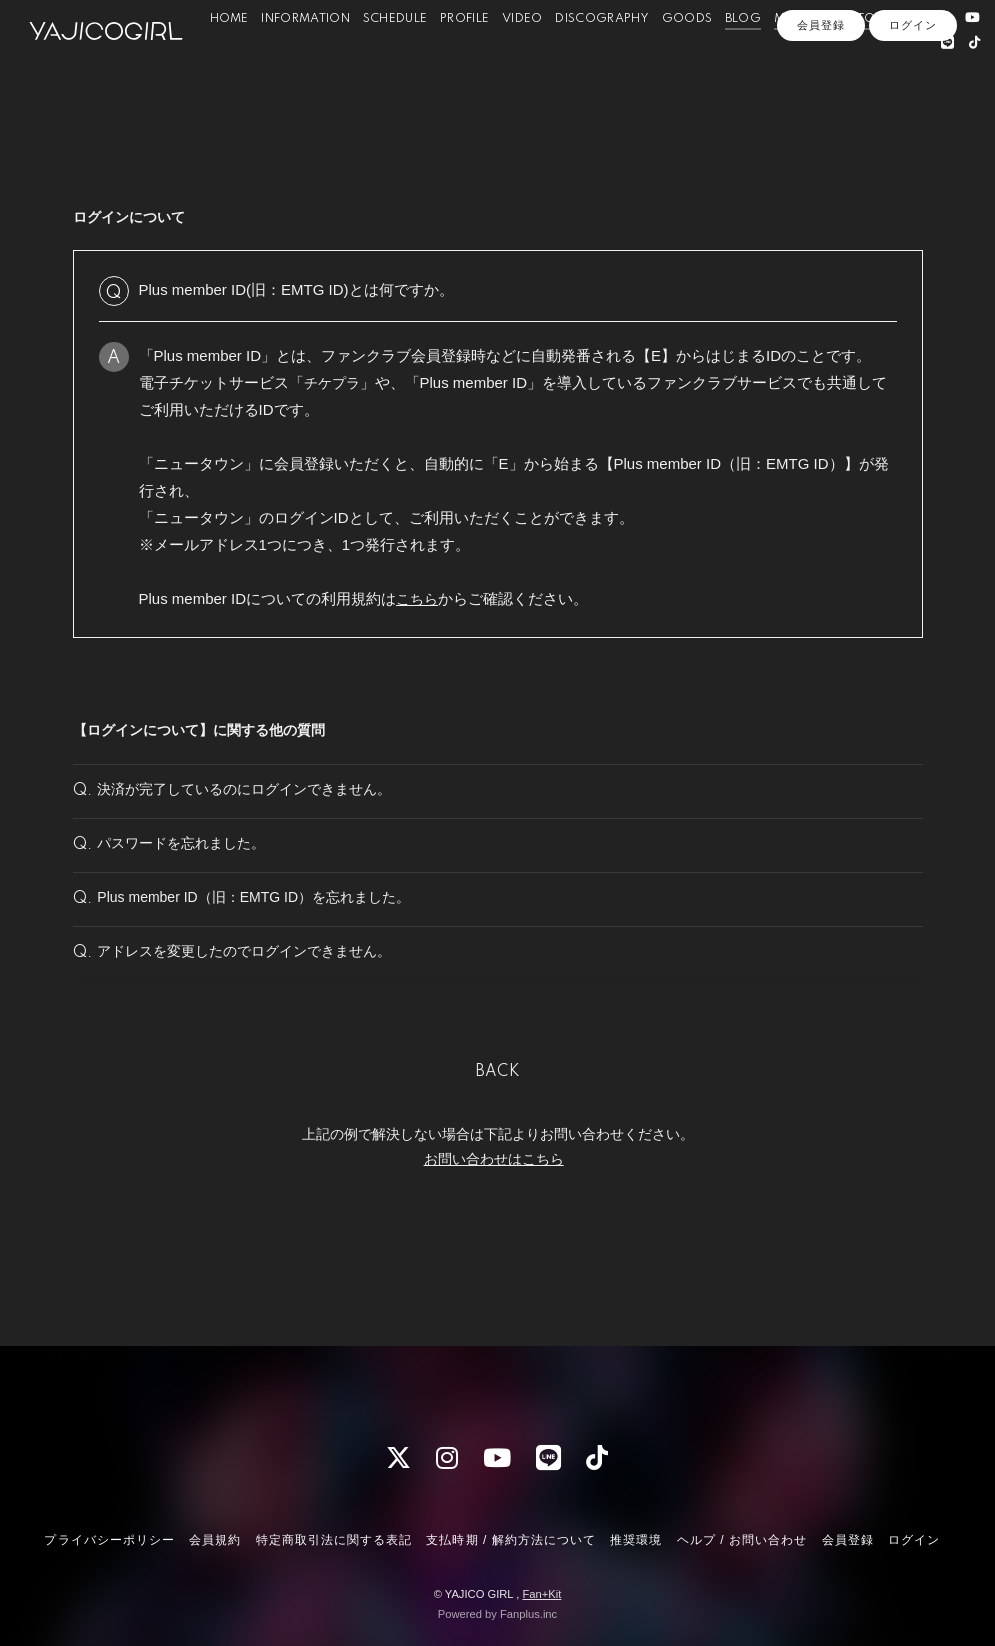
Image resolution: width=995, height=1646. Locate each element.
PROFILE (468, 59)
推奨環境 (636, 1540)
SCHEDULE (399, 59)
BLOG (747, 59)
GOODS (690, 59)
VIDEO (526, 59)
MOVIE (799, 59)
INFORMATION (309, 59)
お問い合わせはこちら (494, 1233)
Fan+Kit (541, 1594)
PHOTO (856, 59)
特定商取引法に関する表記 (334, 1540)
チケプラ (334, 382)
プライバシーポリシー (109, 1540)
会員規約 (215, 1540)
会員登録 (821, 117)
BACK (498, 1146)
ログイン (913, 117)
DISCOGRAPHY (606, 59)
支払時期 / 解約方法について (511, 1540)
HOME (232, 59)
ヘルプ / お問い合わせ (742, 1540)
